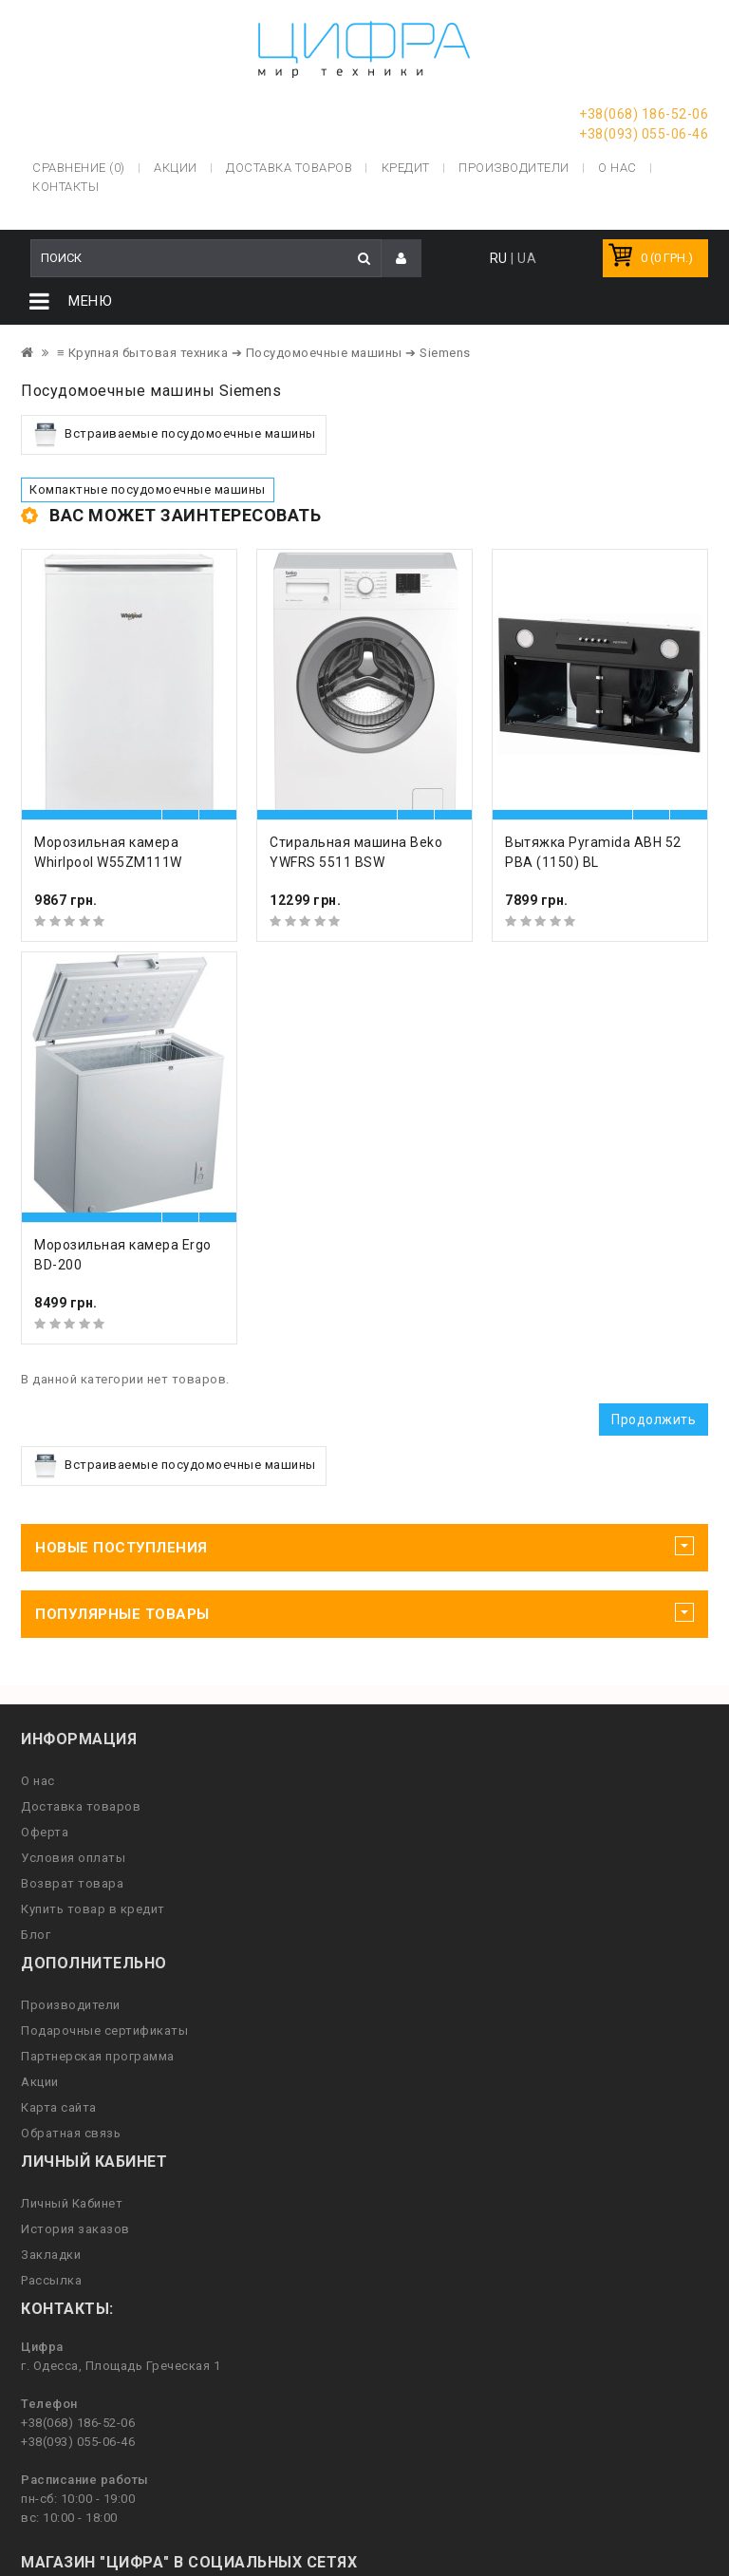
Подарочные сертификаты (104, 2033)
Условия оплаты (73, 1860)
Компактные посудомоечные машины (147, 492)
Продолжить (653, 1422)
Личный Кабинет (71, 2206)
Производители (514, 166)
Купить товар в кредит (93, 1912)
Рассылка (51, 2283)
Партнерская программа (98, 2059)
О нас (38, 1784)
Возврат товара (72, 1886)
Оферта (44, 1835)
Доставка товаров (80, 1809)
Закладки (51, 2257)
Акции (40, 2085)
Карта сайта (59, 2110)
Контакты (65, 185)
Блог (35, 1937)
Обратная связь (71, 2136)
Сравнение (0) (78, 166)
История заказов (75, 2232)
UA (526, 261)
